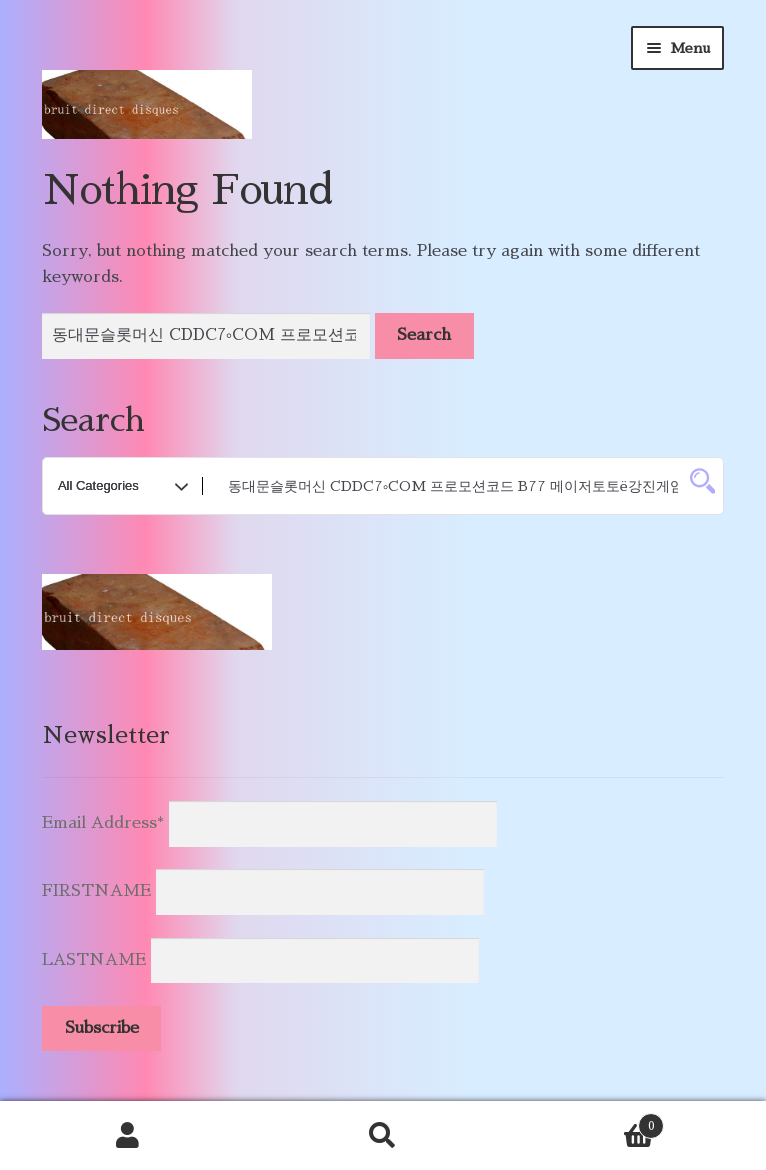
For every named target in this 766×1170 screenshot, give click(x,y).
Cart (588, 1122)
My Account (127, 1136)
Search (382, 1136)
